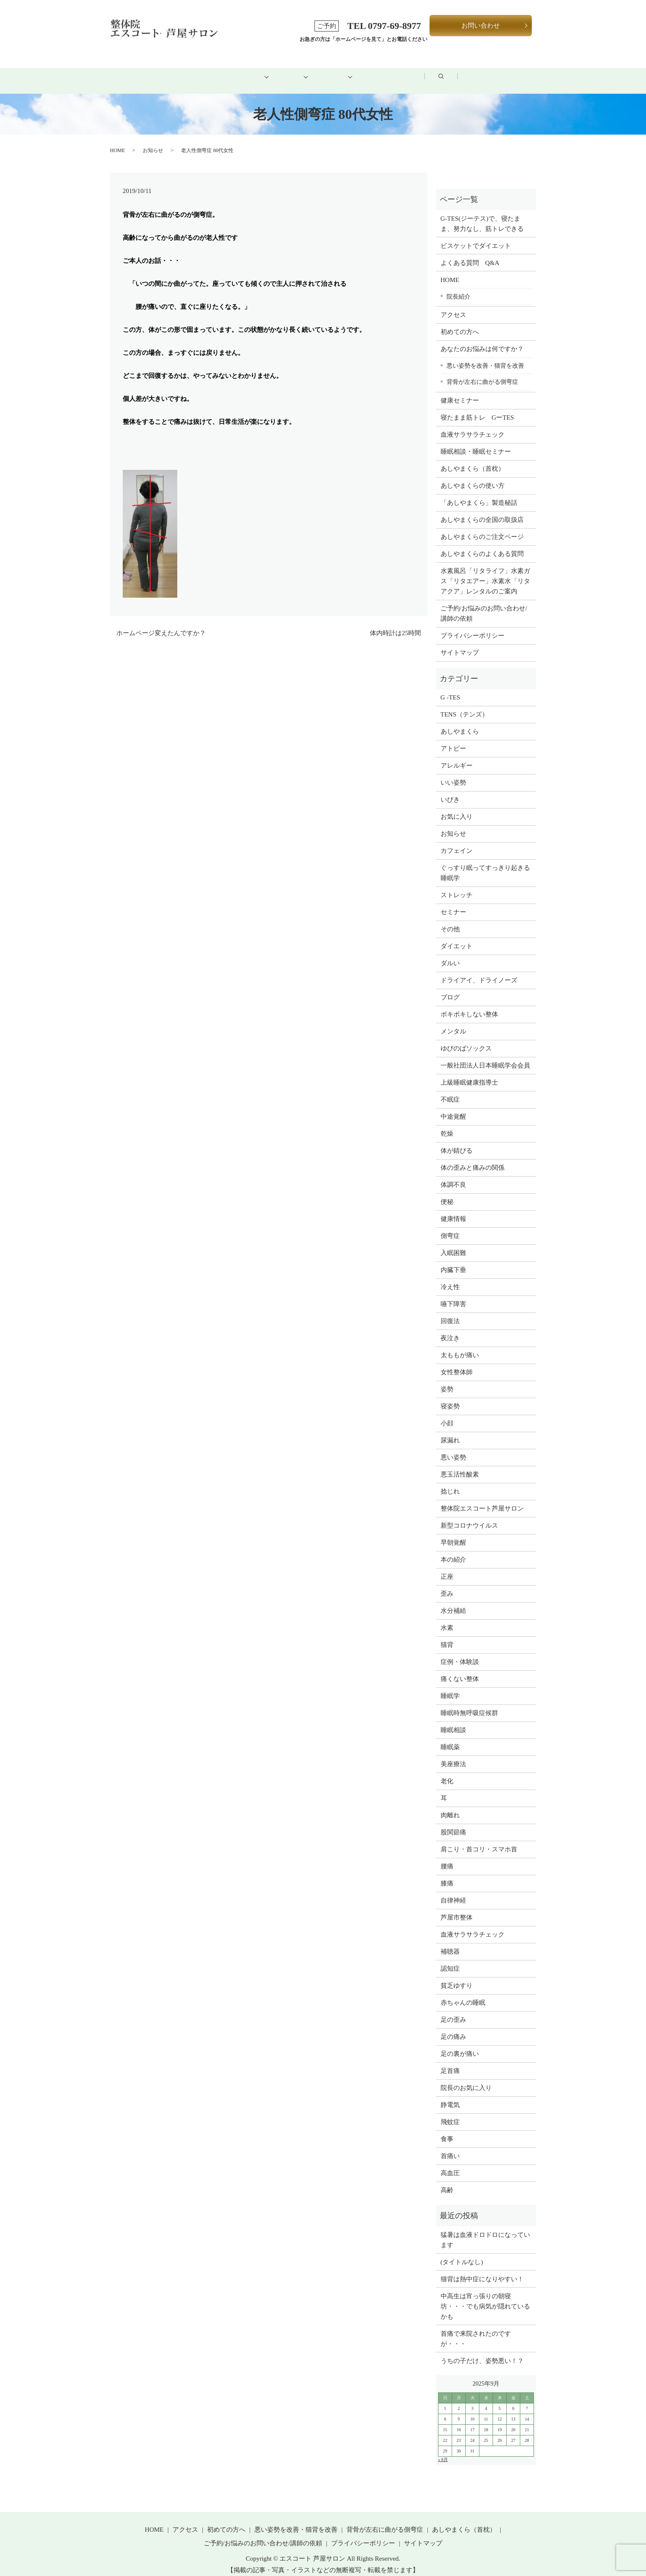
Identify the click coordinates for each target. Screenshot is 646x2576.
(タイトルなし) (462, 2252)
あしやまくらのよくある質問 (482, 544)
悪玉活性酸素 (460, 1465)
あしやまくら (460, 722)
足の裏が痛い (460, 2044)
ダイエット (457, 936)
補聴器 (450, 1942)
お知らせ (153, 141)
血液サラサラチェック (473, 425)
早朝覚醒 (453, 1533)
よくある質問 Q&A (470, 253)
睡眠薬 (450, 1737)
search (510, 71)
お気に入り (457, 807)
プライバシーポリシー (473, 626)
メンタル (453, 1022)
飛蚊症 (450, 2112)
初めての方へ (215, 71)
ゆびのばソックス (466, 1039)
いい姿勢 (453, 773)
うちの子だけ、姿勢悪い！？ (482, 2351)
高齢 (447, 2180)
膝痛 (447, 1874)
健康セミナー (460, 391)
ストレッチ (457, 885)
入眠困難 (453, 1243)
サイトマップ (460, 643)
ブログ (459, 71)
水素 (447, 1618)
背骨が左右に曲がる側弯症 (482, 372)
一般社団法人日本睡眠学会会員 (485, 1056)
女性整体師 (457, 1362)
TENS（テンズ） (465, 705)
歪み (447, 1584)
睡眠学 (450, 1686)
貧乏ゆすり (457, 1976)
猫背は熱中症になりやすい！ (482, 2269)
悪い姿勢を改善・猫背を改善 (485, 355)
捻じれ (450, 1482)
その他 (450, 919)
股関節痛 (453, 1822)
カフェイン (457, 841)
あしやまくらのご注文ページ (482, 527)
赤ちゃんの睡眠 (463, 1993)
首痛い (450, 2146)
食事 (447, 2129)
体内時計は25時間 (395, 623)
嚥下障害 (453, 1294)
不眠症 (450, 1090)
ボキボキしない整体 (469, 1005)
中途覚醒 (453, 1107)
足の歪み (453, 2010)
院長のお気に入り (466, 2078)
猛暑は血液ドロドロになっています (485, 2230)
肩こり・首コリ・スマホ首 (479, 1839)
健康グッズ (342, 71)
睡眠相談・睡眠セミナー (476, 442)
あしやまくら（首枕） (473, 459)
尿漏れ (450, 1431)
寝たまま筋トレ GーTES (477, 408)
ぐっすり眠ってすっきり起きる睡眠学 (485, 863)
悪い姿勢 (453, 1448)
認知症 (450, 1959)
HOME (153, 71)
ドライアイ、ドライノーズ (479, 970)
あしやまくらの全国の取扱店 (482, 510)
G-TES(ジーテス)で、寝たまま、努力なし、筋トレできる (482, 213)
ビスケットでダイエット (476, 236)
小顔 (447, 1413)
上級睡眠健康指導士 (469, 1073)
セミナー (453, 902)
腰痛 (447, 1857)
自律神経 (453, 1891)
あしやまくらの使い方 (473, 476)
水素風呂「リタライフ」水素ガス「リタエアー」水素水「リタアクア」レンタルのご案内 (485, 571)
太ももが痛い (460, 1345)
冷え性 (450, 1277)
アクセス (404, 71)
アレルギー (457, 756)
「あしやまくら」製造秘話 (479, 493)
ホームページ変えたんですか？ (161, 623)
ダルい (450, 953)
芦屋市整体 (457, 1908)
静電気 (450, 2095)
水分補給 (453, 1601)
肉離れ (450, 1805)
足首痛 (450, 2061)
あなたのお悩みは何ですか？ (482, 339)
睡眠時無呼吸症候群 (469, 1703)
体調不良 (453, 1175)
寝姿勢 (450, 1396)
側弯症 (450, 1226)
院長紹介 (458, 286)
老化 (447, 1771)
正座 (447, 1567)
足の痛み (453, 2027)
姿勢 (447, 1379)
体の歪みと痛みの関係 (473, 1158)
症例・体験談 (460, 1652)
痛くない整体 (460, 1669)
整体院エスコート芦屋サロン (482, 1499)
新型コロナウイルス (469, 1516)
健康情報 (453, 1209)
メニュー (280, 71)
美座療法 (453, 1754)
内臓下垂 (453, 1260)
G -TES (450, 688)
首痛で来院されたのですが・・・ (476, 2328)
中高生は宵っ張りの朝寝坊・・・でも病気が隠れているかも (485, 2296)
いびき (450, 790)
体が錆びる (457, 1141)
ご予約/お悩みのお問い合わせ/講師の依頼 (484, 604)
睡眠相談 (453, 1720)
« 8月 (443, 2450)
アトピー (453, 739)
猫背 (447, 1635)
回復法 (450, 1311)
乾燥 (447, 1124)
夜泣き (450, 1328)
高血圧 (450, 2163)
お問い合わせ (480, 25)
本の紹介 (453, 1550)
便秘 (447, 1192)
